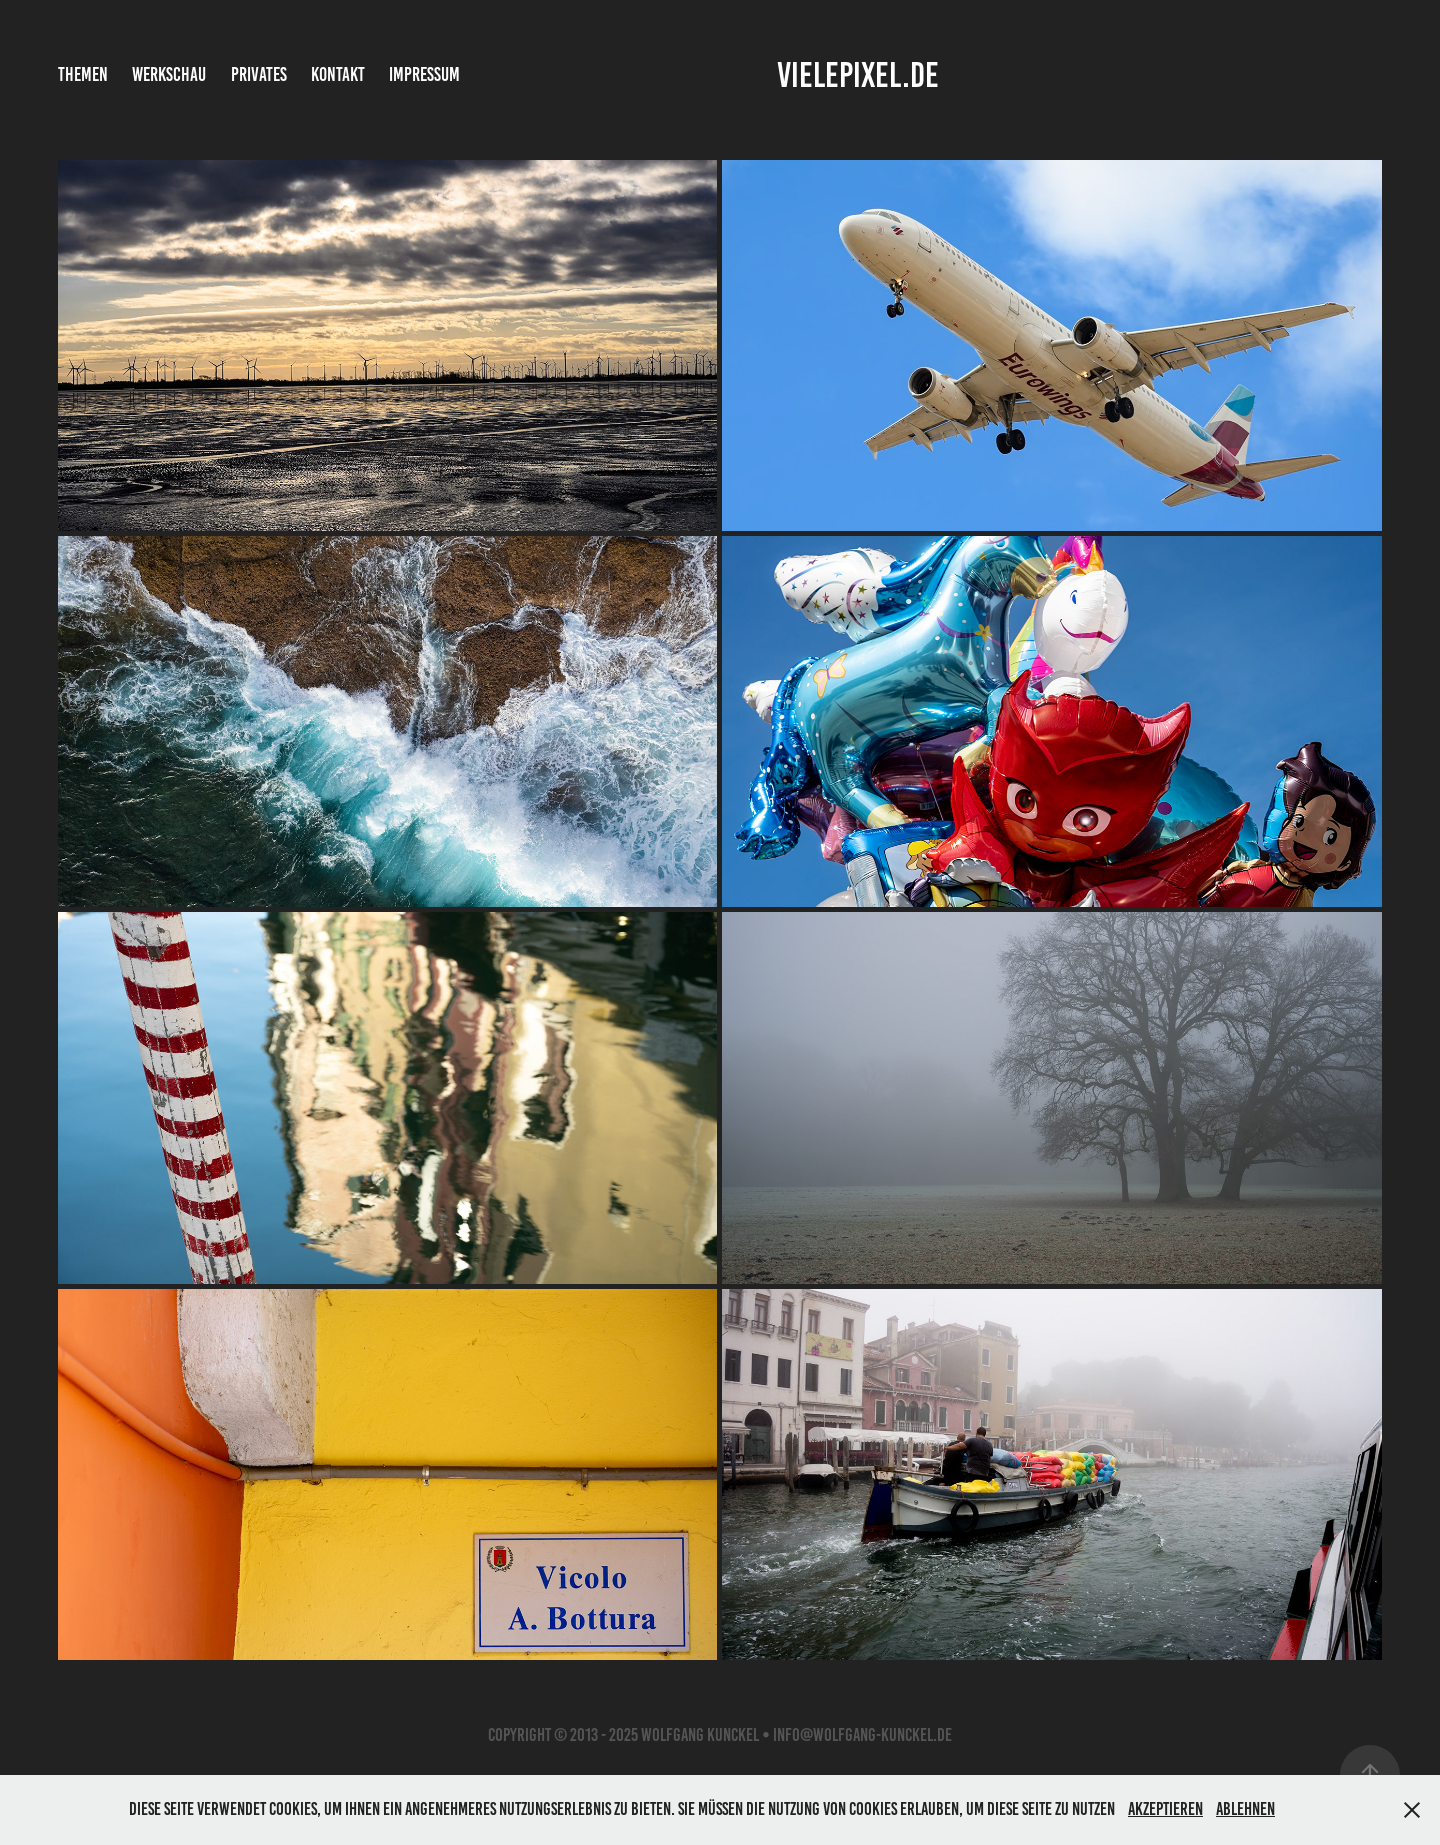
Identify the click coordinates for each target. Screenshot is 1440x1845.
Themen (83, 74)
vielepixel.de (858, 75)
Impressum (424, 74)
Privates (259, 74)
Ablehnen (1245, 1809)
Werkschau (169, 74)
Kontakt (338, 74)
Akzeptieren (1165, 1809)
